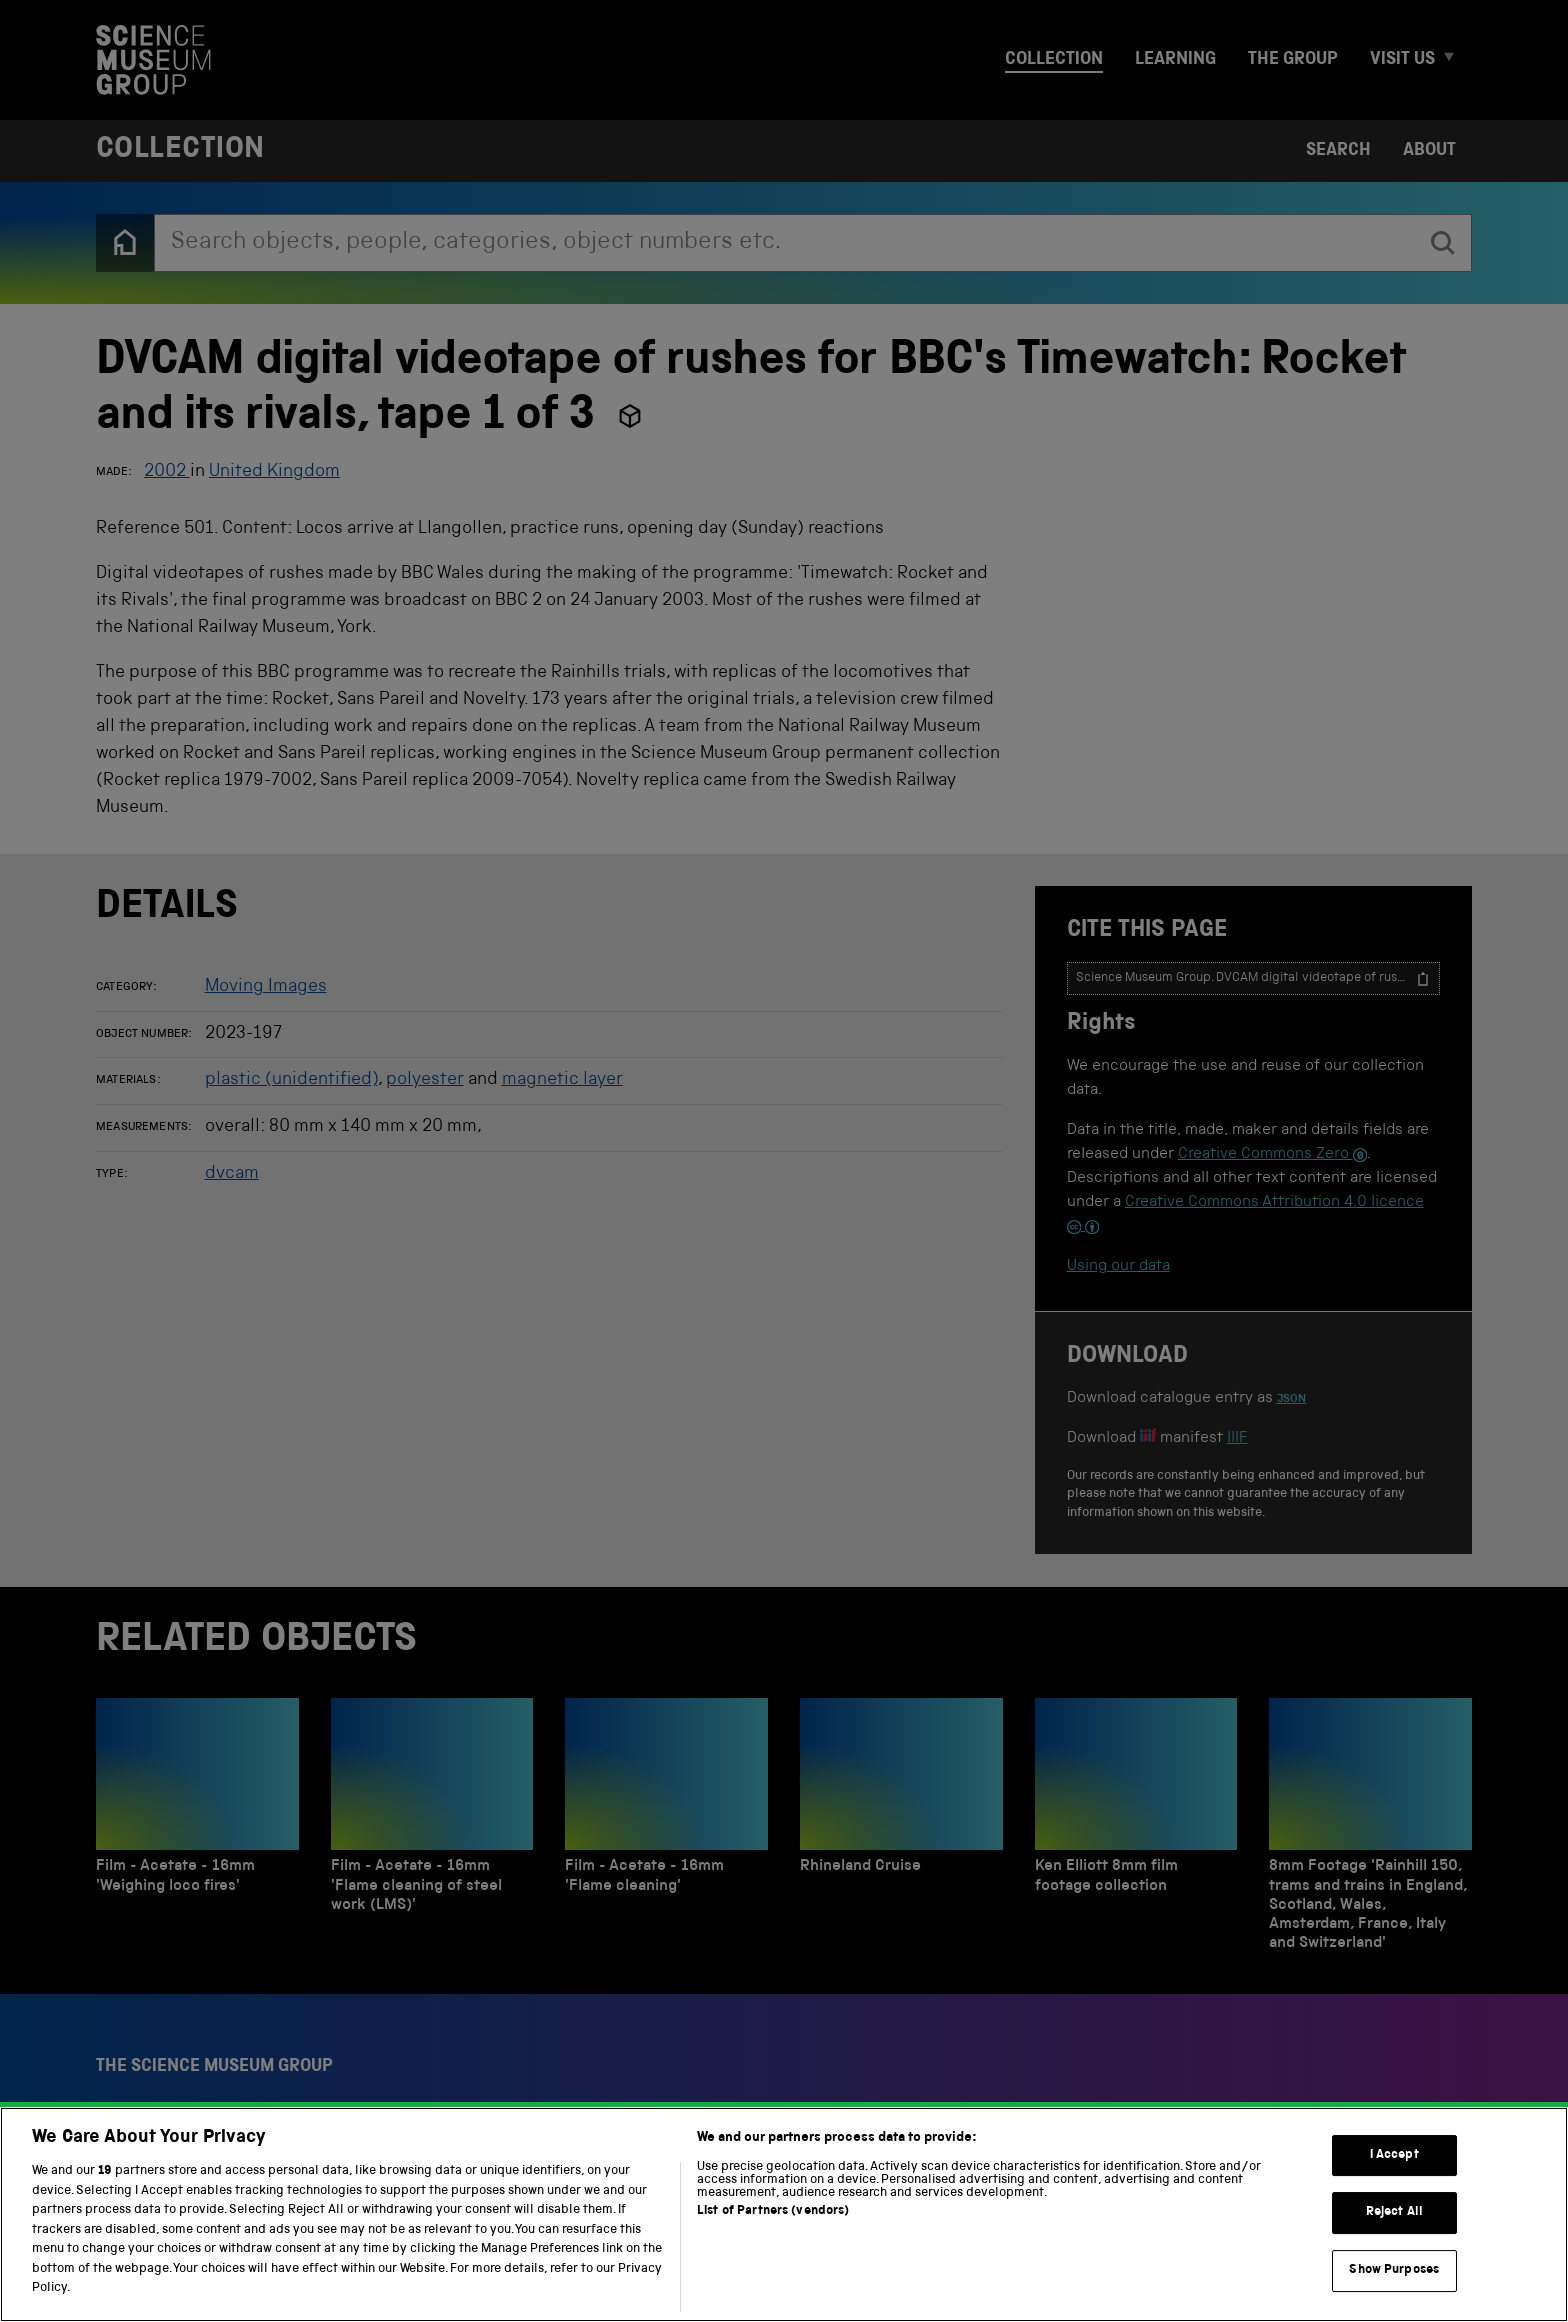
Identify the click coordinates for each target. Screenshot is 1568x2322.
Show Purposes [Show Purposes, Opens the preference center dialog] (1394, 2296)
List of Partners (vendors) (773, 2237)
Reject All (1394, 2238)
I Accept (1394, 2181)
